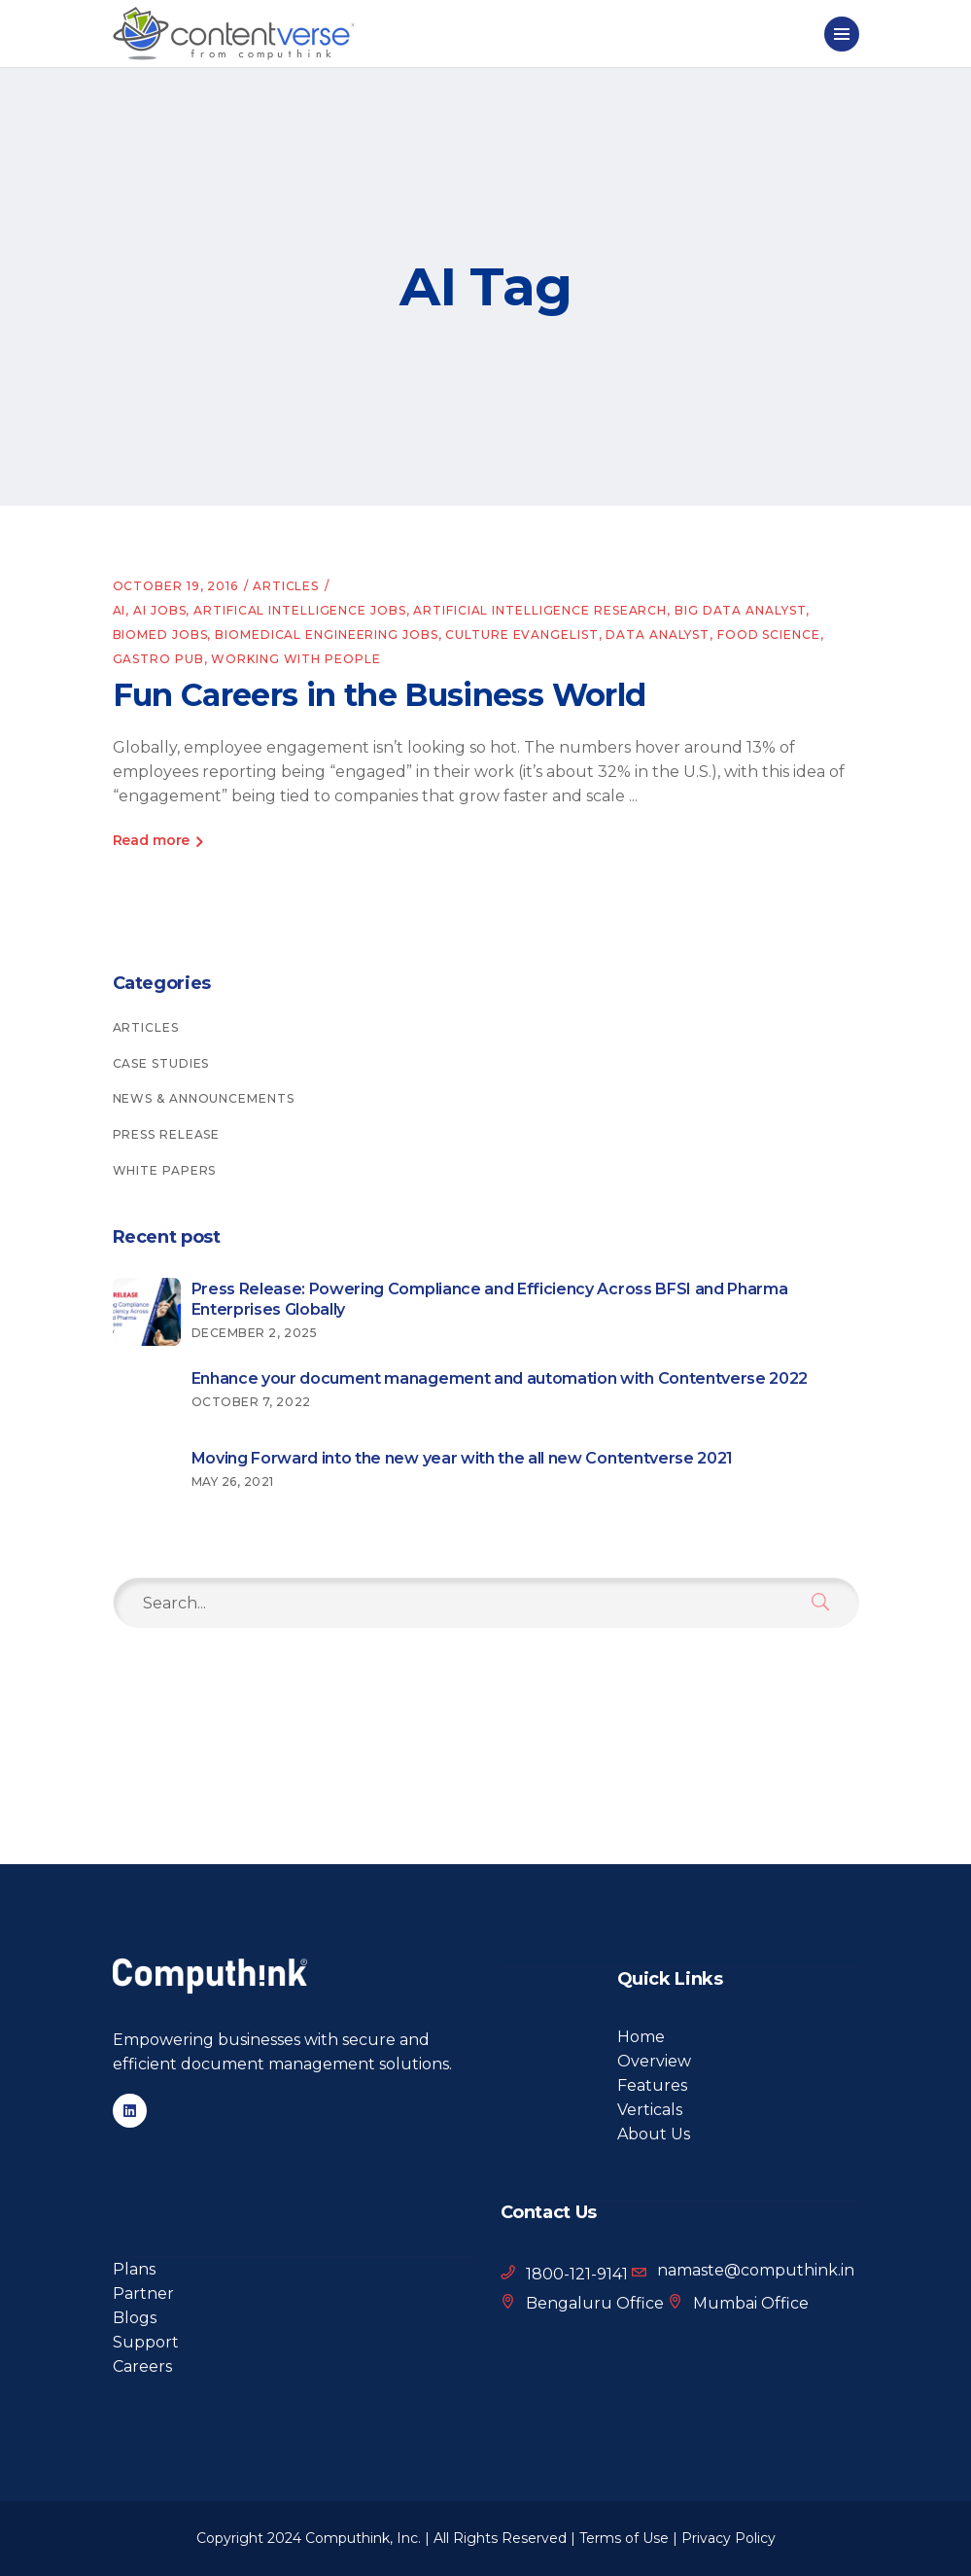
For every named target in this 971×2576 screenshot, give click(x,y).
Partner (143, 2293)
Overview (654, 2061)
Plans (134, 2269)
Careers (142, 2366)
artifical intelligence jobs (299, 610)
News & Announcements (204, 1098)
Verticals (649, 2109)
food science (768, 634)
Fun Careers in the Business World (379, 695)
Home (641, 2037)
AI (119, 610)
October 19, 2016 (175, 586)
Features (652, 2085)
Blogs (134, 2318)
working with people (295, 659)
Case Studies (161, 1063)
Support (146, 2342)
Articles (286, 586)
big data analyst (740, 610)
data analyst (658, 634)
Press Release (167, 1134)
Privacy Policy (728, 2538)
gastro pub (158, 659)
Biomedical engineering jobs (326, 634)
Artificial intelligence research (540, 610)
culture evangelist (521, 634)
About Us (653, 2134)
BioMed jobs (160, 634)
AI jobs (159, 610)
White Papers (165, 1170)
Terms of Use (624, 2538)
